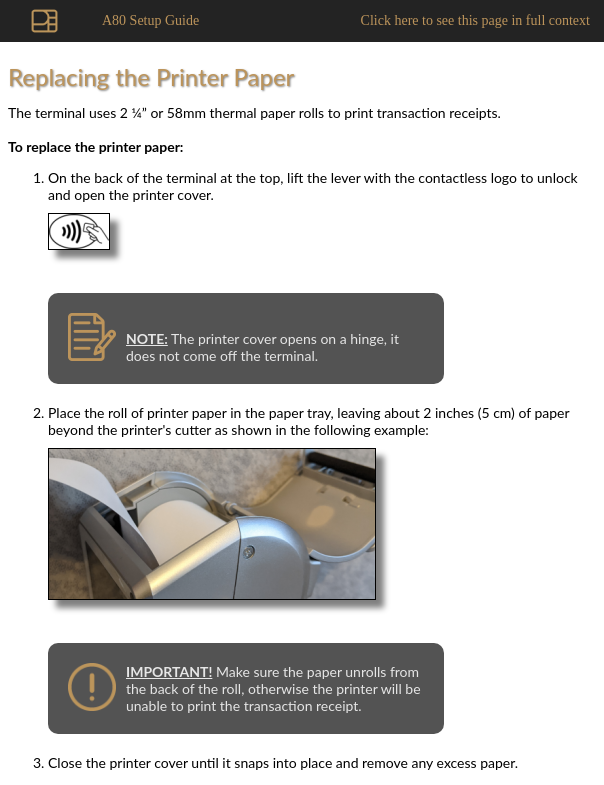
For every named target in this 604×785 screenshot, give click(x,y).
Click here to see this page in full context (475, 20)
